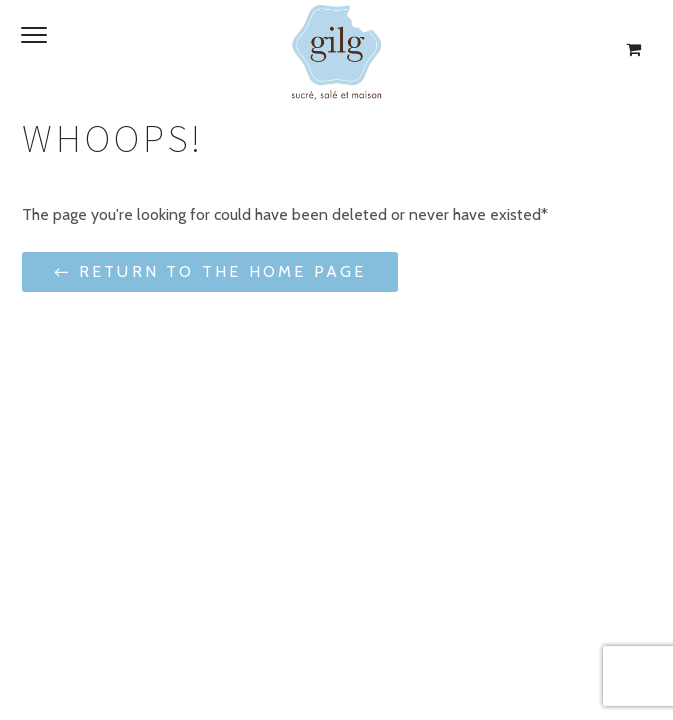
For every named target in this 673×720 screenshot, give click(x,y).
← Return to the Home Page (210, 271)
